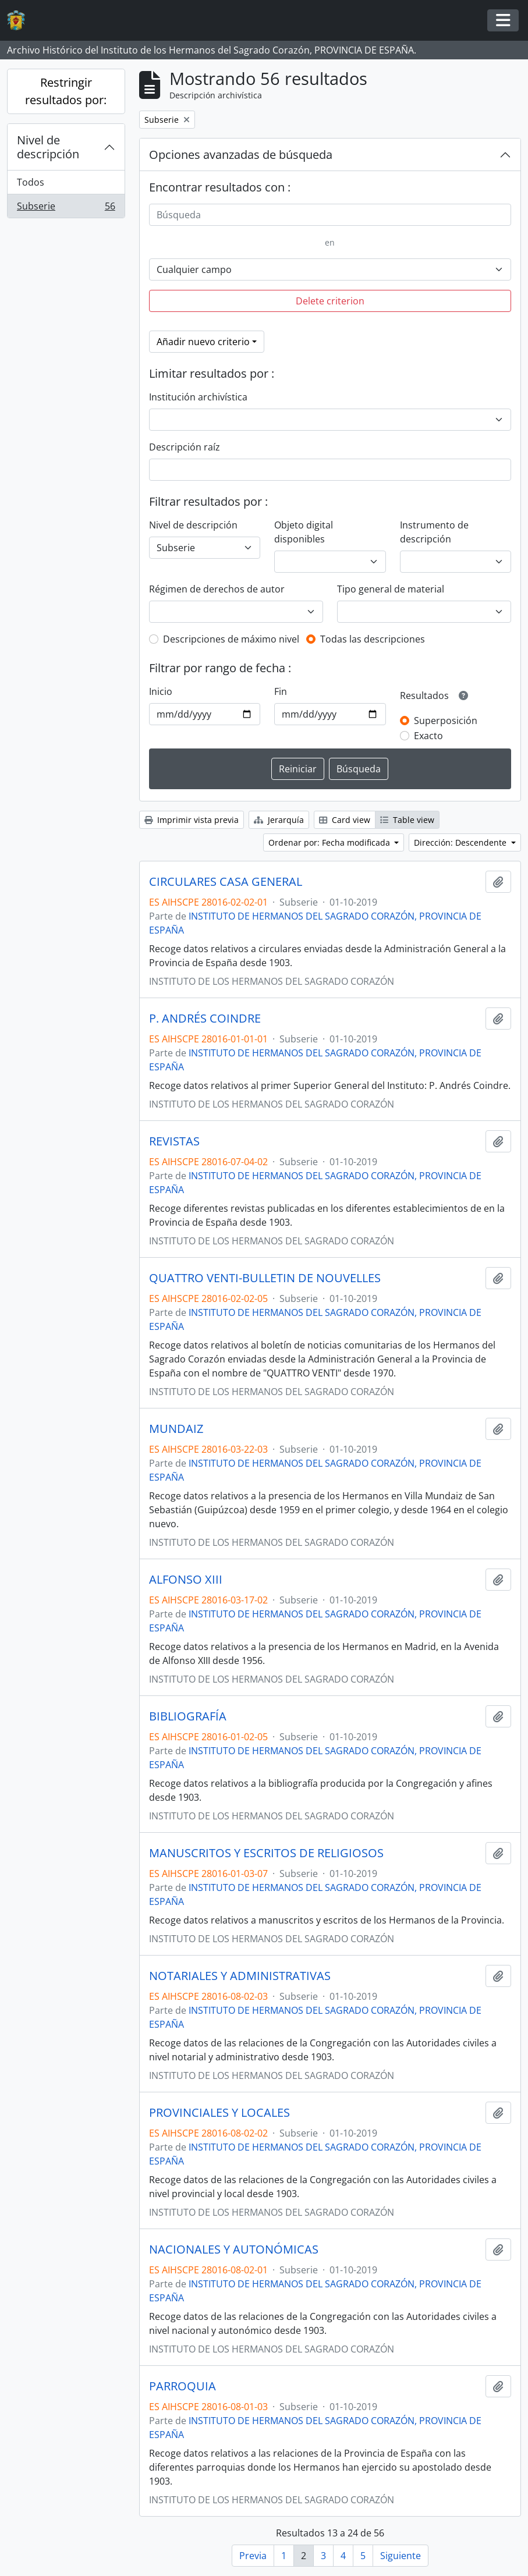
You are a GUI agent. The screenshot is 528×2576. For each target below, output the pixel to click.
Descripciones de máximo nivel (231, 639)
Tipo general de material (390, 589)
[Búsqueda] (330, 215)
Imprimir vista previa (191, 819)
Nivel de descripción (48, 147)
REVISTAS (174, 1141)
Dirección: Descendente (461, 842)
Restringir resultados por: (66, 91)
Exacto (428, 735)
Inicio (160, 691)
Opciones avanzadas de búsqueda (240, 154)
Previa (253, 2555)
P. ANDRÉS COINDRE (205, 1019)
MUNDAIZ (176, 1429)
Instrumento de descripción (434, 532)
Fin (280, 691)
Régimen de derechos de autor (217, 589)
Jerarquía (279, 819)
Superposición (445, 720)
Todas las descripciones (372, 639)
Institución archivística (198, 397)
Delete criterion (330, 300)
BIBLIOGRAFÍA (187, 1716)
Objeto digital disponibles (303, 532)
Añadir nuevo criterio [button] (203, 341)
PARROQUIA (182, 2386)
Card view (344, 819)
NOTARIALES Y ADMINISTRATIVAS (240, 1976)
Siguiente (400, 2555)
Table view (407, 819)
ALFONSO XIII (185, 1580)
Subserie (65, 208)
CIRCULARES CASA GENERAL (225, 882)
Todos (30, 182)
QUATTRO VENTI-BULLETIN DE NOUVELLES (265, 1278)
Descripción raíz (184, 447)
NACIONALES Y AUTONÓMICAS (233, 2249)
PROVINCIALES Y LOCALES (219, 2113)
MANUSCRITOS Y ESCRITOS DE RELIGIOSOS (266, 1853)
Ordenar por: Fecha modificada (330, 842)
